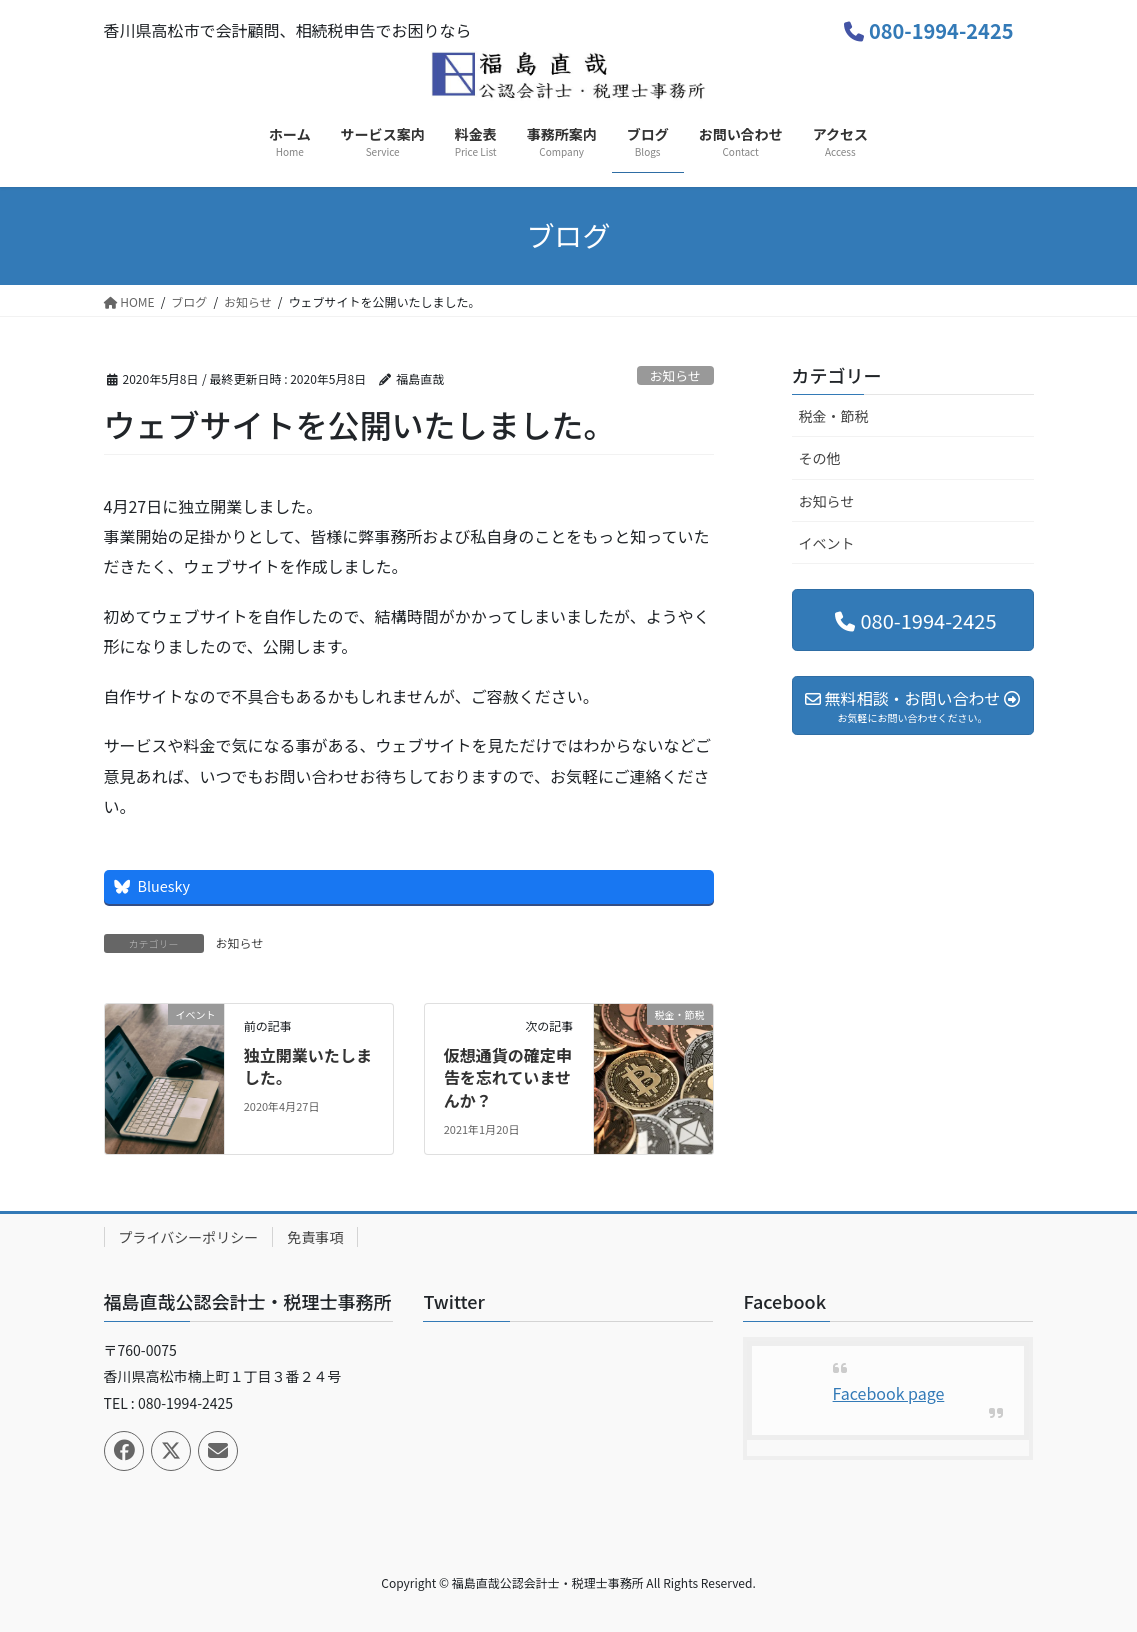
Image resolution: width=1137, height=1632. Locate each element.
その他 (820, 458)
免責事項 (315, 1237)
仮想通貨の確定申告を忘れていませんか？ (508, 1077)
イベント (827, 543)
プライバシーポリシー (189, 1237)
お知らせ (675, 375)
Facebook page (889, 1393)
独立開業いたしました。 (308, 1066)
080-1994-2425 (941, 30)
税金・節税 (834, 416)
